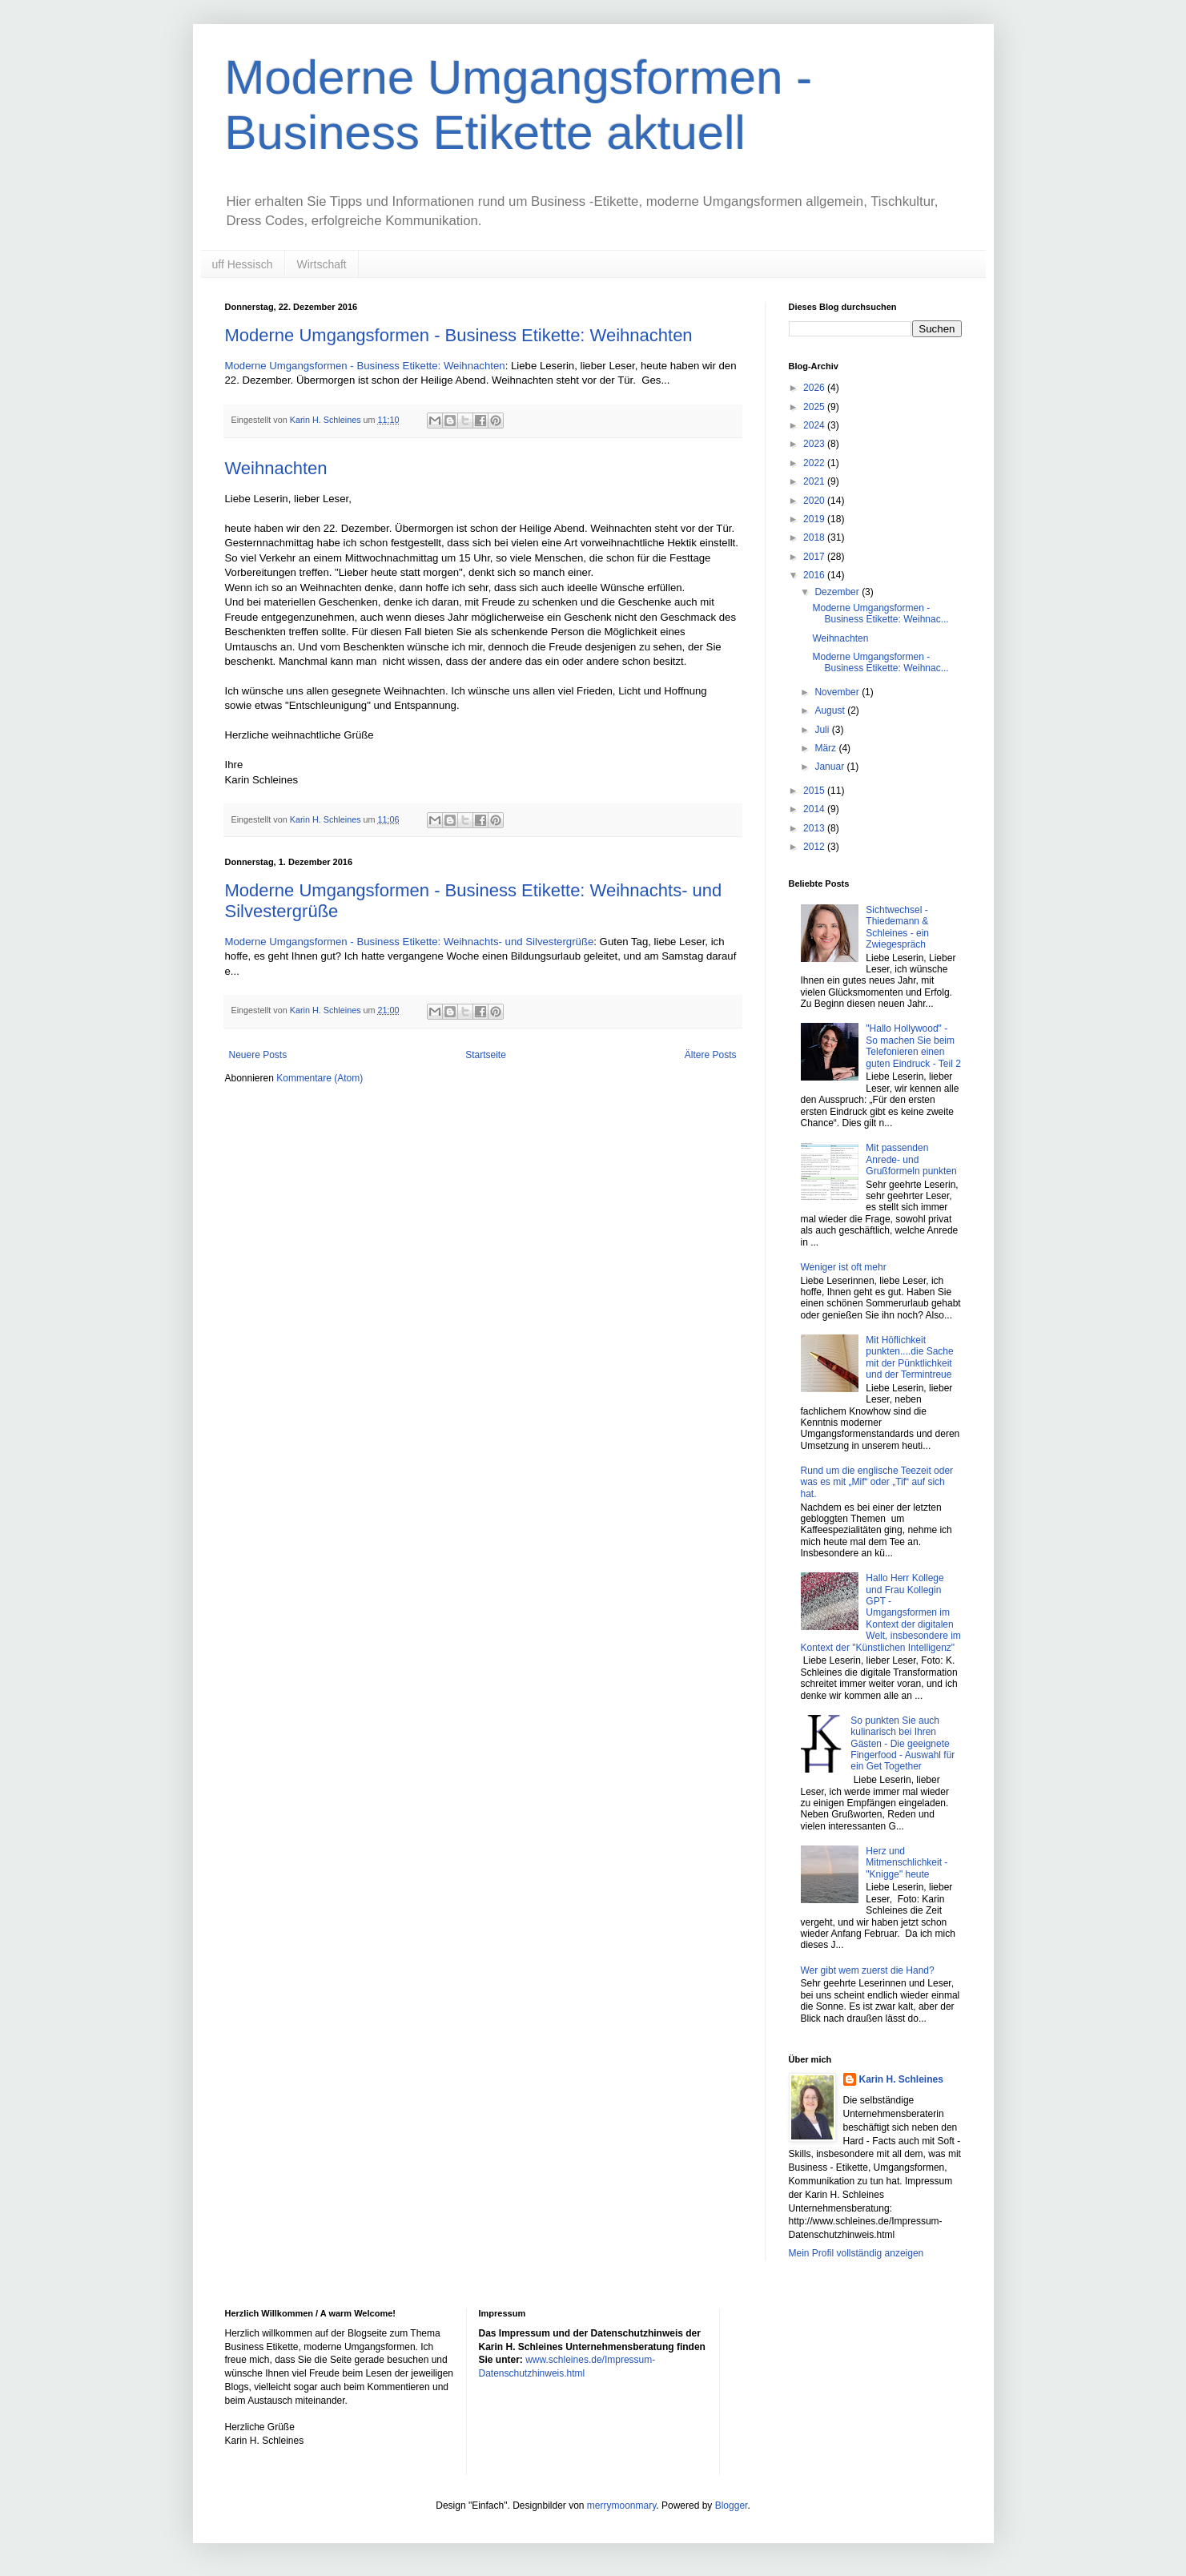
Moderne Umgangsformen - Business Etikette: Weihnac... (880, 613)
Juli (822, 729)
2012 (815, 846)
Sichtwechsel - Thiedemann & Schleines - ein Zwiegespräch (897, 927)
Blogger (731, 2505)
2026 (815, 387)
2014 (815, 809)
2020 (815, 500)
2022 (815, 463)
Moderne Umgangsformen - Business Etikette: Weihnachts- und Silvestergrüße (409, 942)
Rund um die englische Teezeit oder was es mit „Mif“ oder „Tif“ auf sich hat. (877, 1482)
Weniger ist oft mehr (843, 1267)
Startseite (485, 1055)
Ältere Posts (711, 1055)
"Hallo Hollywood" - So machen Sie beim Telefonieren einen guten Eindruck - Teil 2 (913, 1046)
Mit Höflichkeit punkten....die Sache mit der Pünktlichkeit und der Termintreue (909, 1357)
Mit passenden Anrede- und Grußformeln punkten (911, 1159)
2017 (815, 556)
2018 (815, 537)
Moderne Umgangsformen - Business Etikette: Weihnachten (459, 335)
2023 (815, 443)
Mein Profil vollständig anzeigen (856, 2253)
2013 (815, 828)
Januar (830, 766)
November (838, 692)
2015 (815, 790)
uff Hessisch (242, 264)
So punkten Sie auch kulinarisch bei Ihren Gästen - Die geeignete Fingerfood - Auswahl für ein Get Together (902, 1744)
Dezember (838, 592)
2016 (815, 575)
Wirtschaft (322, 264)
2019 (815, 519)
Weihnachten (276, 468)
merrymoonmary (621, 2505)
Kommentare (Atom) (319, 1078)
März (826, 748)
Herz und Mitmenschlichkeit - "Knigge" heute (906, 1862)
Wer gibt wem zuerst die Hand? (868, 1970)
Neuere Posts (258, 1055)
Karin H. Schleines (901, 2079)
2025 (815, 407)
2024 (815, 425)
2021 (815, 481)
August (830, 710)
